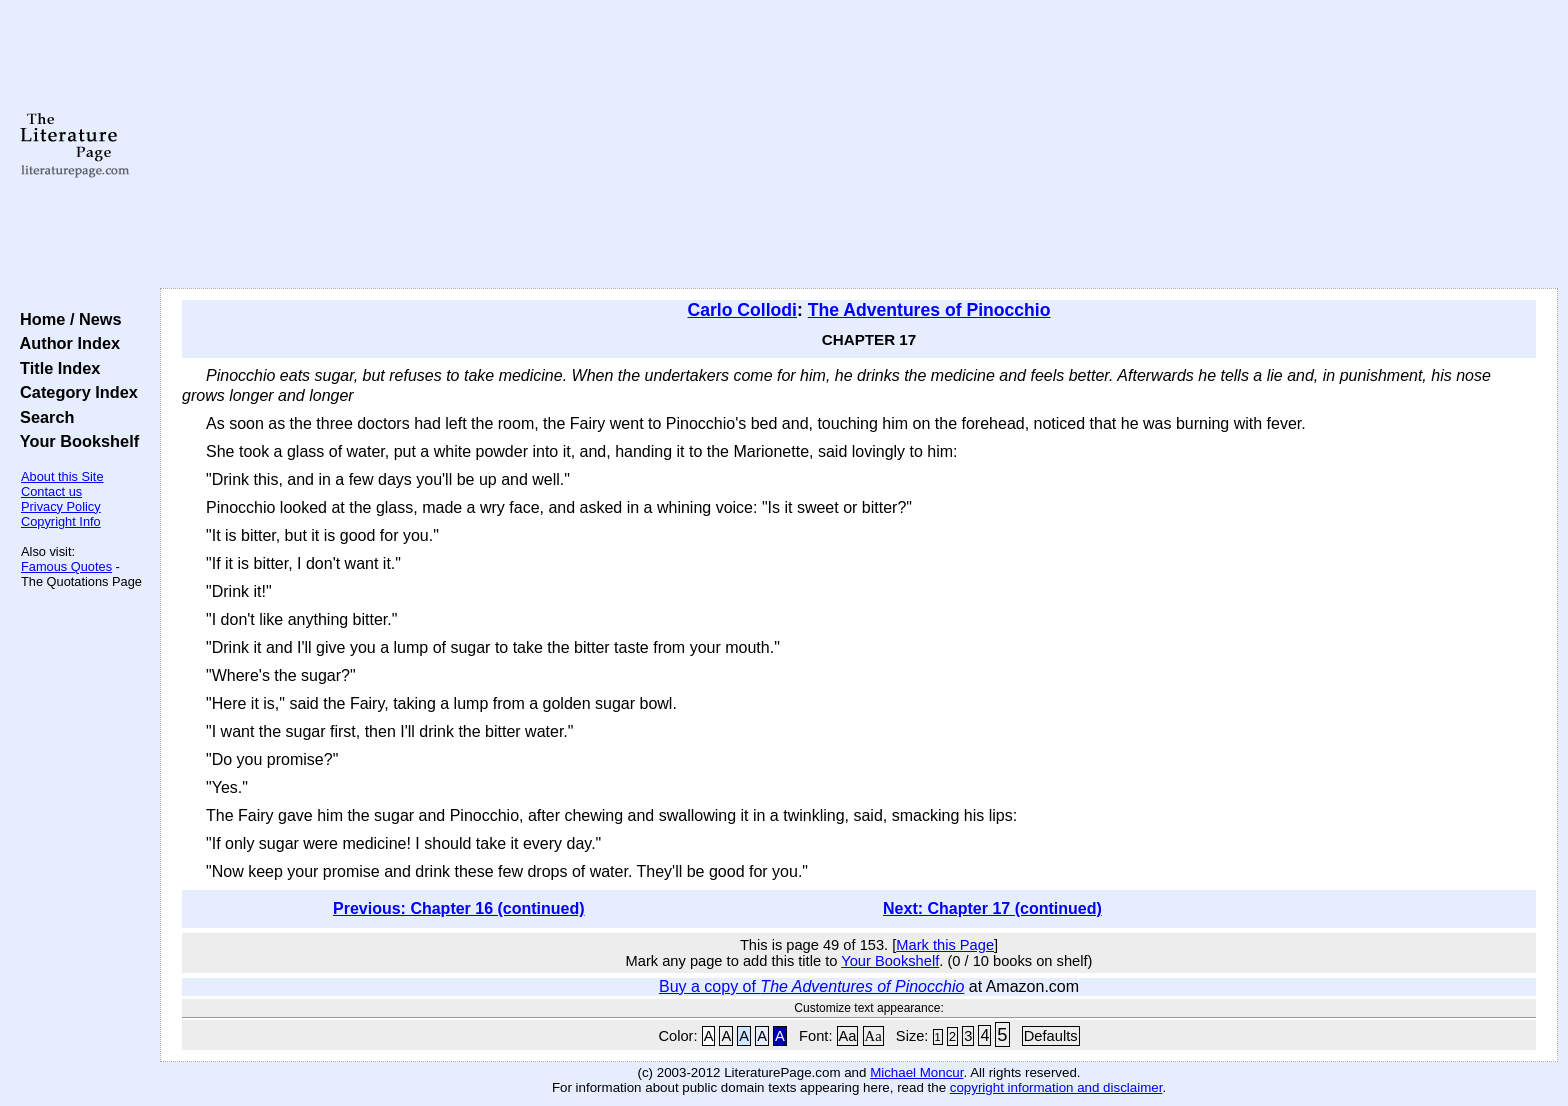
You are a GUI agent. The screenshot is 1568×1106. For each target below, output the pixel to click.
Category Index (74, 392)
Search (42, 417)
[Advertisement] (859, 145)
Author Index (65, 343)
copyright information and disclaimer (1056, 1087)
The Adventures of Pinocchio (929, 310)
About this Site (62, 476)
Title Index (55, 368)
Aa (848, 1036)
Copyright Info (61, 521)
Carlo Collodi (742, 310)
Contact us (51, 491)
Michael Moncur (916, 1072)
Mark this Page (945, 945)
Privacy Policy (61, 506)
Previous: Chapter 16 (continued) (459, 908)
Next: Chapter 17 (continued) (992, 908)
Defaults (1051, 1036)
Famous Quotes (66, 566)
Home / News (66, 319)
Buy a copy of (811, 986)
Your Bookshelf (75, 441)
